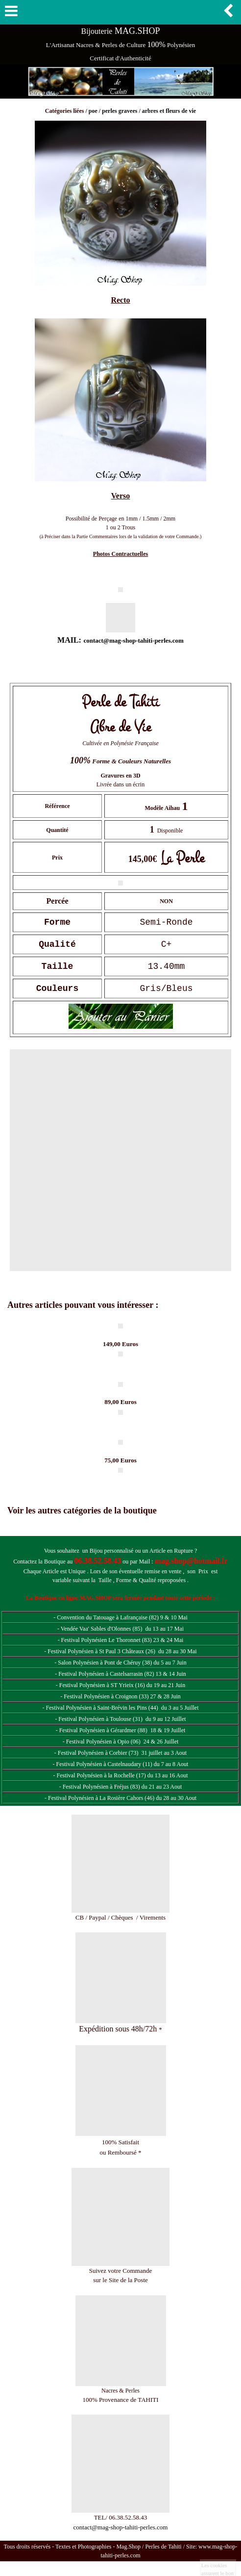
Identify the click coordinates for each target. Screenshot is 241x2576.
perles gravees (119, 110)
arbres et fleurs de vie (169, 110)
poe (93, 110)
